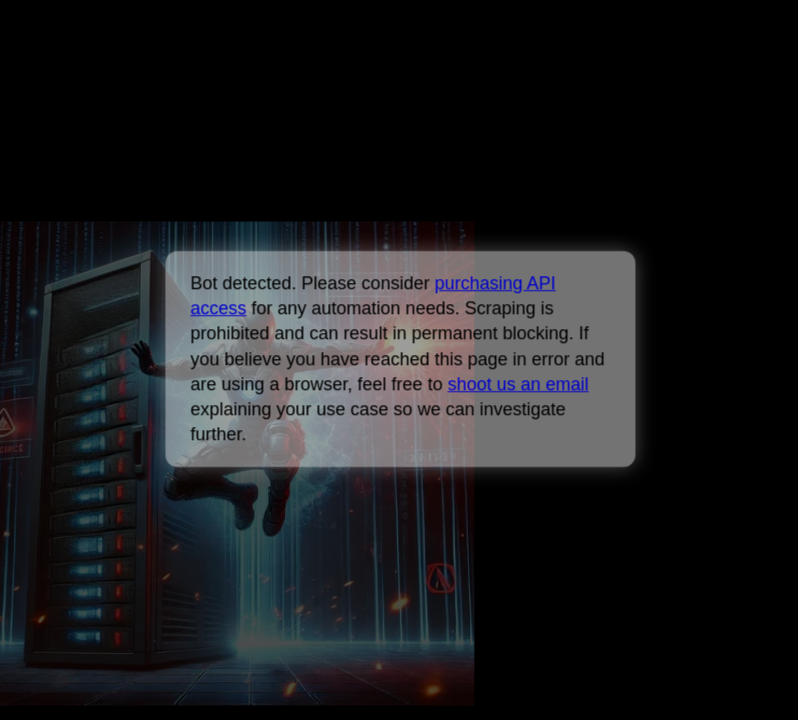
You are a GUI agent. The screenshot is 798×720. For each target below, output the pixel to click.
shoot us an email (517, 384)
